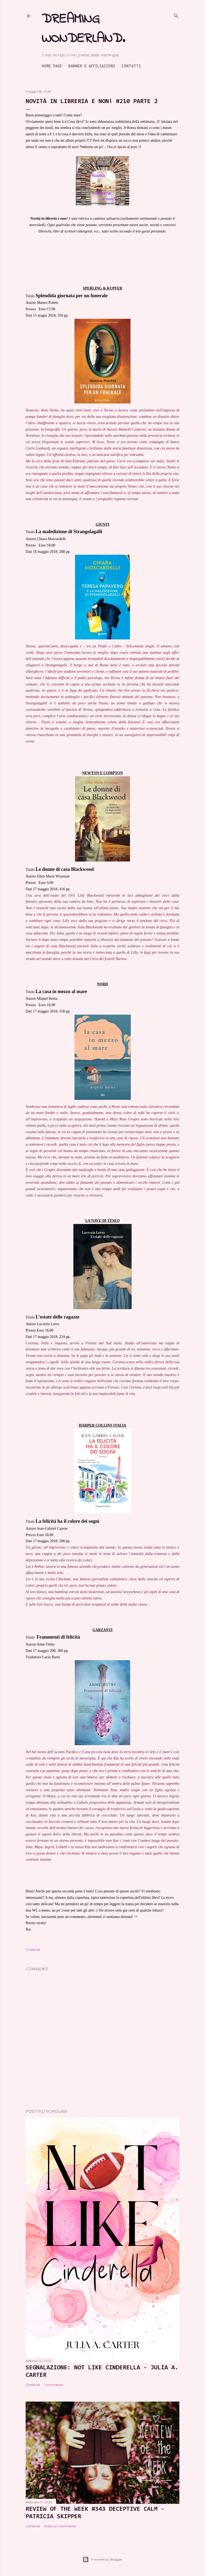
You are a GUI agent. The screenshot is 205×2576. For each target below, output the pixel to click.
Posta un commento (60, 2526)
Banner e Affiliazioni (91, 65)
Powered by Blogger (102, 2559)
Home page (52, 65)
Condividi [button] (33, 1950)
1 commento (53, 2385)
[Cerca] (176, 15)
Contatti (131, 65)
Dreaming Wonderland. (83, 29)
